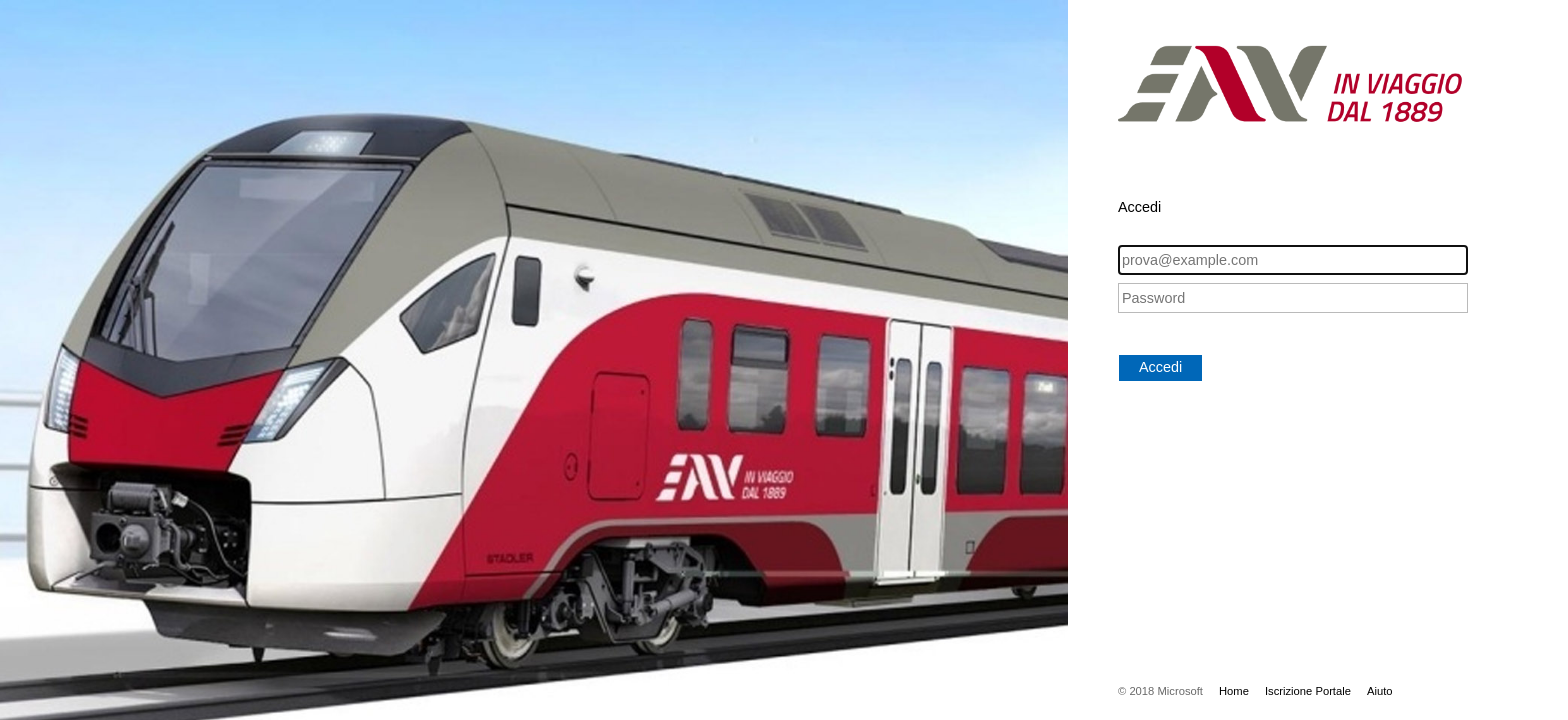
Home (1234, 691)
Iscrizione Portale (1308, 691)
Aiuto (1380, 691)
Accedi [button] (1160, 367)
